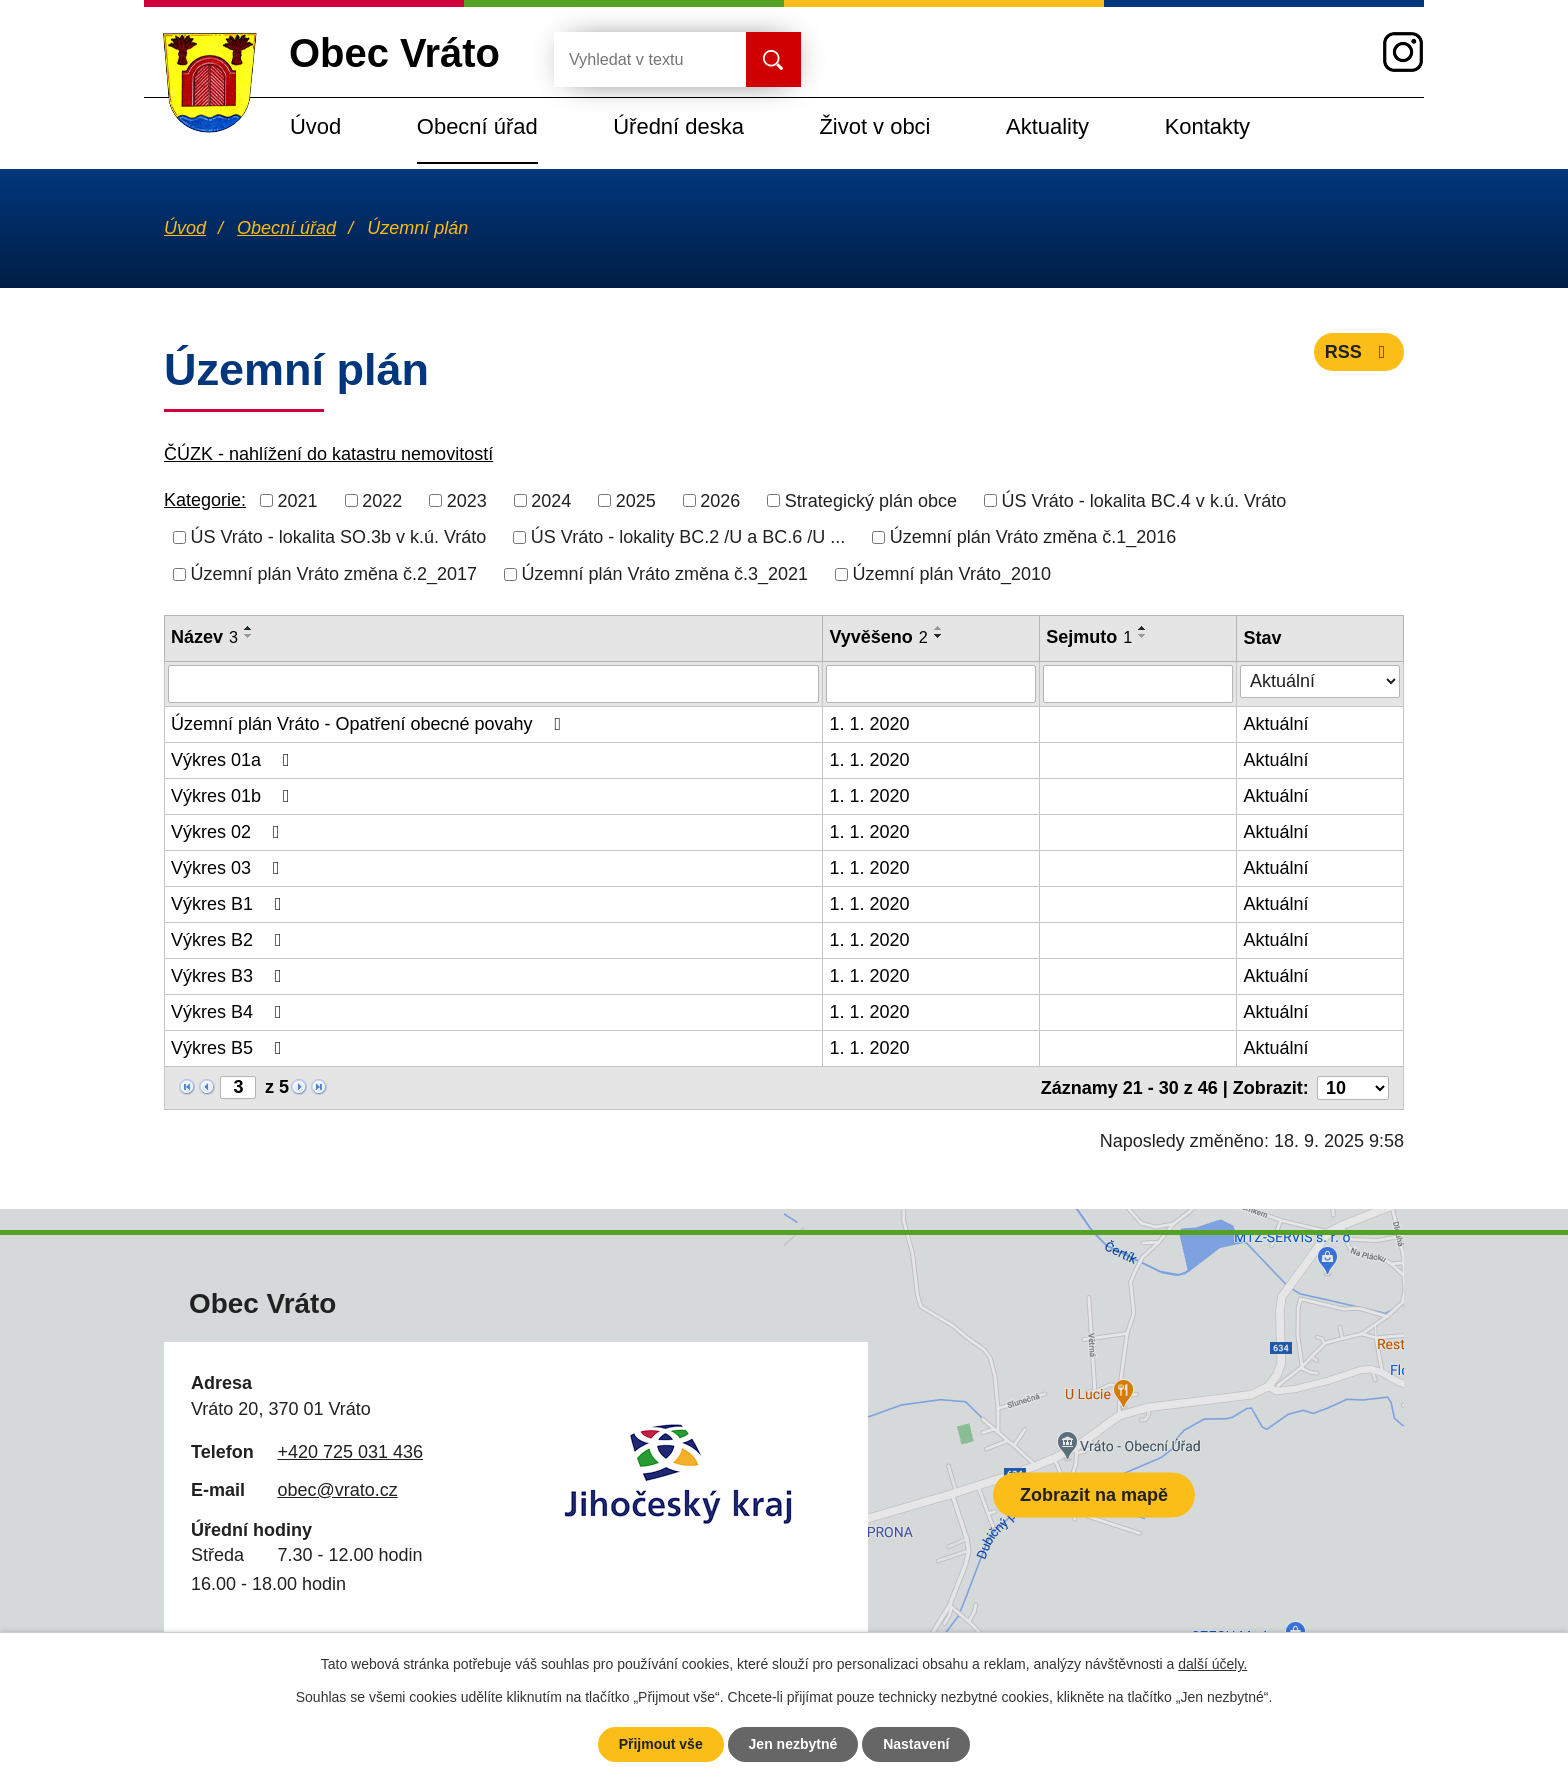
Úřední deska (678, 126)
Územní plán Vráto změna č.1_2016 (1033, 537)
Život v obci (874, 126)
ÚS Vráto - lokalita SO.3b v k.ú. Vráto (339, 537)
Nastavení (916, 1744)
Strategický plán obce (871, 500)
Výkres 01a (234, 760)
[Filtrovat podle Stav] (1320, 681)
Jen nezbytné (793, 1744)
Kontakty (1207, 126)
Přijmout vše (661, 1744)
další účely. (1212, 1664)
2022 (382, 500)
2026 (720, 500)
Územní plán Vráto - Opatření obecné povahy (370, 724)
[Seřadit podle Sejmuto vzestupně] (1143, 628)
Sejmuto (1089, 637)
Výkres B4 (230, 1012)
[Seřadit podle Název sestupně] (249, 636)
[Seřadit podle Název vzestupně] (249, 628)
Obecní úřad (477, 126)
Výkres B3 (230, 976)
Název (204, 637)
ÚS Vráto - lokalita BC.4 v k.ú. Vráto (1143, 500)
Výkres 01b (234, 796)
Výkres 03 (229, 868)
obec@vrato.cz (337, 1490)
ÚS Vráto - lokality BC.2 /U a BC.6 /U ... (688, 537)
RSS (1359, 352)
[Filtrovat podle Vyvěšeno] (931, 684)
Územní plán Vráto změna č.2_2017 (334, 574)
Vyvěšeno (878, 637)
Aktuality (1047, 126)
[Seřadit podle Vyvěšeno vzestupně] (939, 628)
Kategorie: (205, 500)
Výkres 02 (229, 832)
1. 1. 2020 (869, 724)
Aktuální (1275, 724)
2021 (298, 500)
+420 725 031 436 (350, 1452)
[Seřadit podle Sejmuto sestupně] (1143, 636)
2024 (551, 500)
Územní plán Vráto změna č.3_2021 (665, 574)
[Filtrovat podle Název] (493, 684)
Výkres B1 (230, 904)
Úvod (315, 126)
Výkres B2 (230, 940)
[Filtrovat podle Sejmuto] (1138, 684)
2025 (636, 500)
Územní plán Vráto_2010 (952, 574)
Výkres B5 (230, 1048)
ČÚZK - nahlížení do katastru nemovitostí (328, 454)
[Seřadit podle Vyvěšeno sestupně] (939, 636)
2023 (467, 500)
